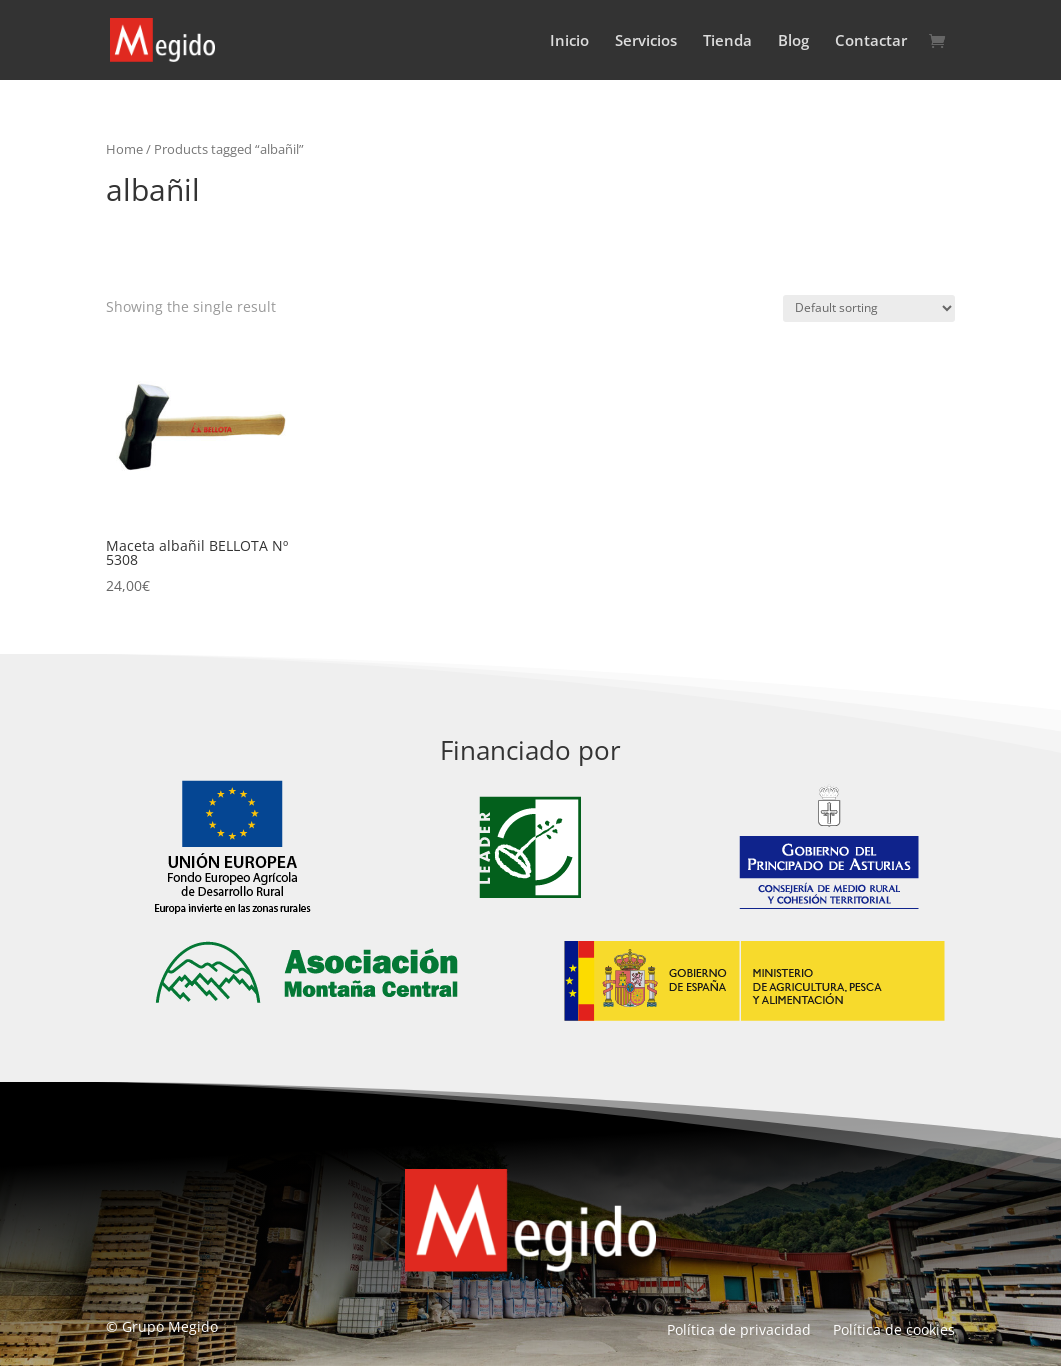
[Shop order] (869, 308)
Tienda (727, 41)
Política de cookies (894, 1331)
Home (124, 149)
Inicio (569, 41)
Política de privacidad (739, 1331)
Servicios (646, 41)
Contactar (871, 41)
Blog (793, 41)
